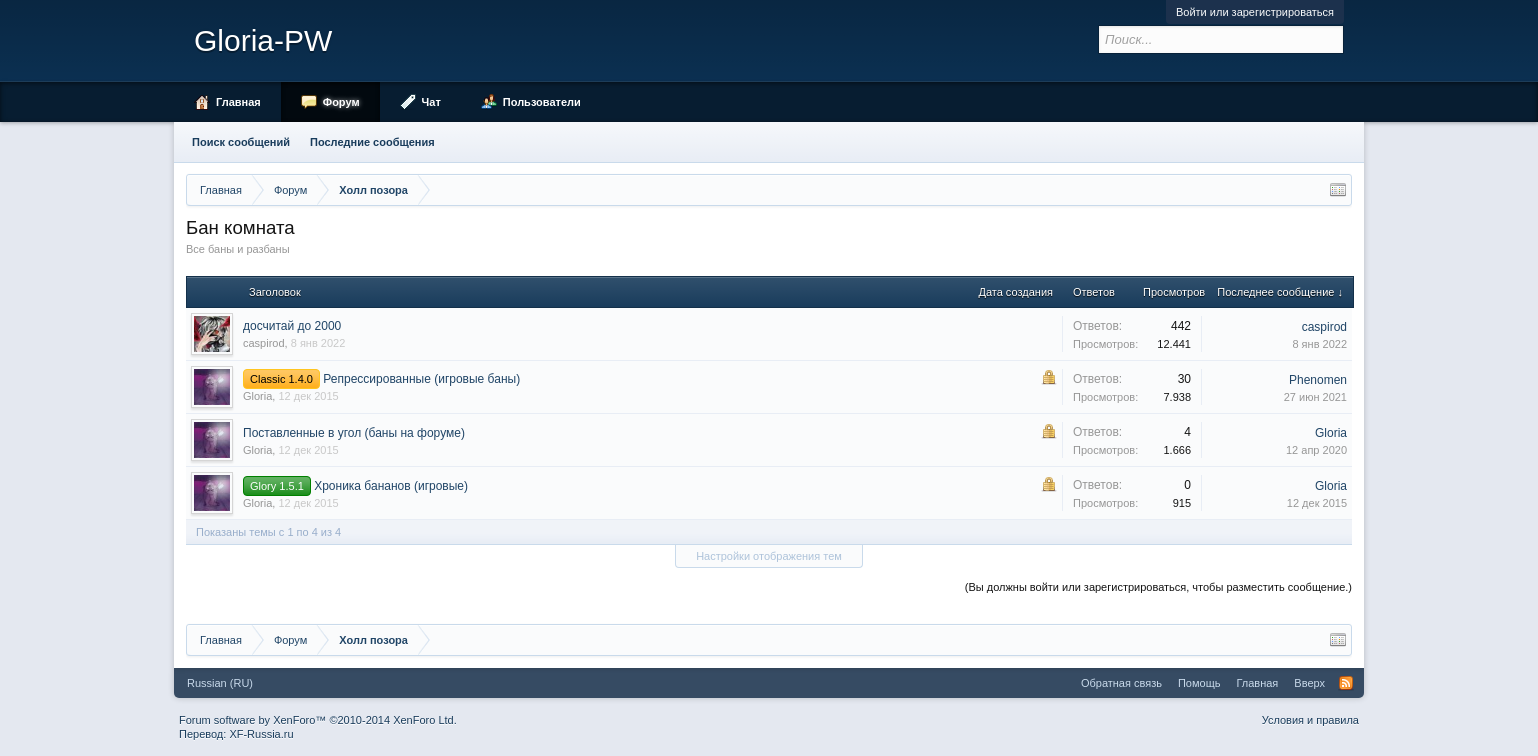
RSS (1346, 683)
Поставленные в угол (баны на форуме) (354, 433)
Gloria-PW (263, 40)
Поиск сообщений (241, 142)
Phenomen (1318, 380)
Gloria (257, 396)
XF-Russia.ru (261, 734)
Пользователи (542, 102)
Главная (238, 102)
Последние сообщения (372, 142)
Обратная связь (1121, 683)
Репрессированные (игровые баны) (421, 379)
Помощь (1199, 683)
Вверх (1309, 683)
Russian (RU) (220, 683)
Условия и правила (1310, 720)
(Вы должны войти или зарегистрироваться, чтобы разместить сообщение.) (1158, 587)
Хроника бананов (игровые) (391, 486)
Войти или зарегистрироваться (1255, 12)
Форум (341, 102)
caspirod (264, 343)
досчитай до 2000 (292, 326)
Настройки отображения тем (769, 556)
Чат (431, 102)
